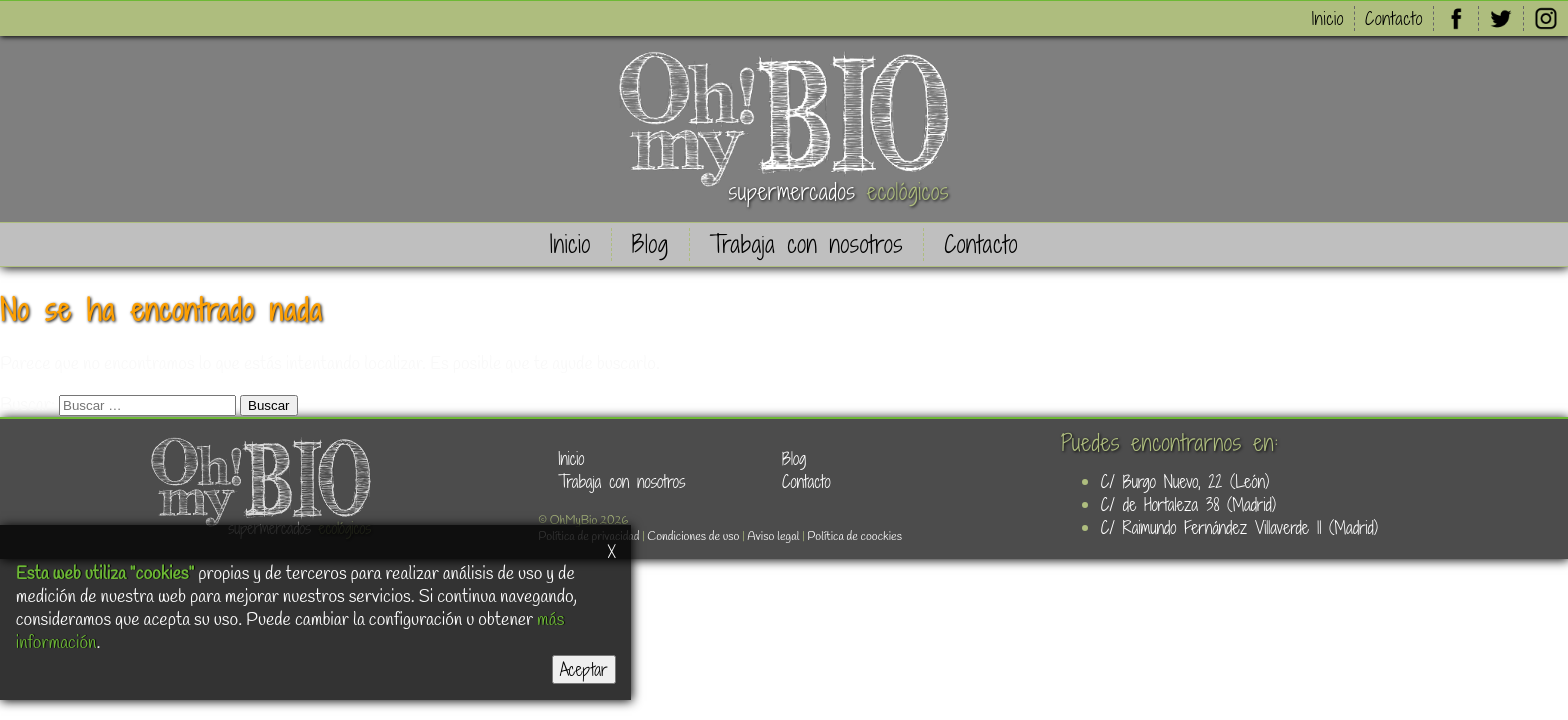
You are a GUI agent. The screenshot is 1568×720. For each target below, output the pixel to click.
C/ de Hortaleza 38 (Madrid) (1188, 504)
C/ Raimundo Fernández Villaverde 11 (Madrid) (1239, 527)
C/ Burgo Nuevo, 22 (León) (1185, 481)
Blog (650, 244)
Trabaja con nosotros (806, 244)
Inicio (1328, 18)
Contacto (1394, 18)
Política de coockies (854, 537)
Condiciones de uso (693, 537)
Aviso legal (773, 537)
